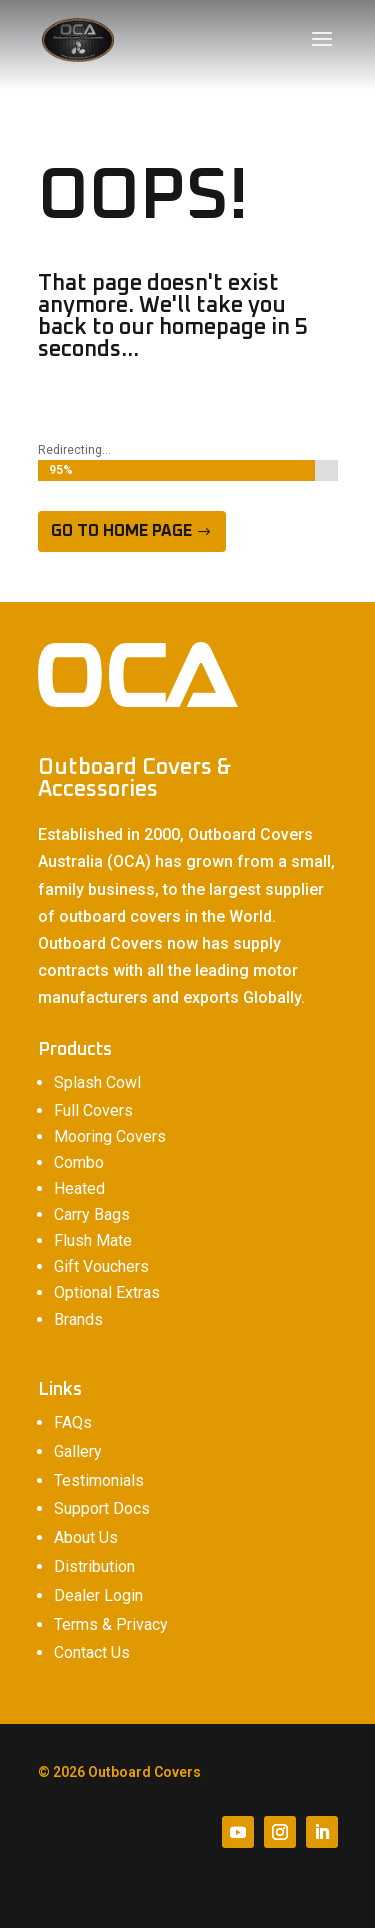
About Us (86, 1537)
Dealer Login (98, 1595)
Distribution (94, 1566)
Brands (78, 1319)
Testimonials (99, 1480)
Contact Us (92, 1652)
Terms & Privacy (111, 1624)
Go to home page (121, 531)
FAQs (73, 1422)
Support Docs (102, 1508)
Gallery (78, 1451)
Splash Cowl (97, 1082)
